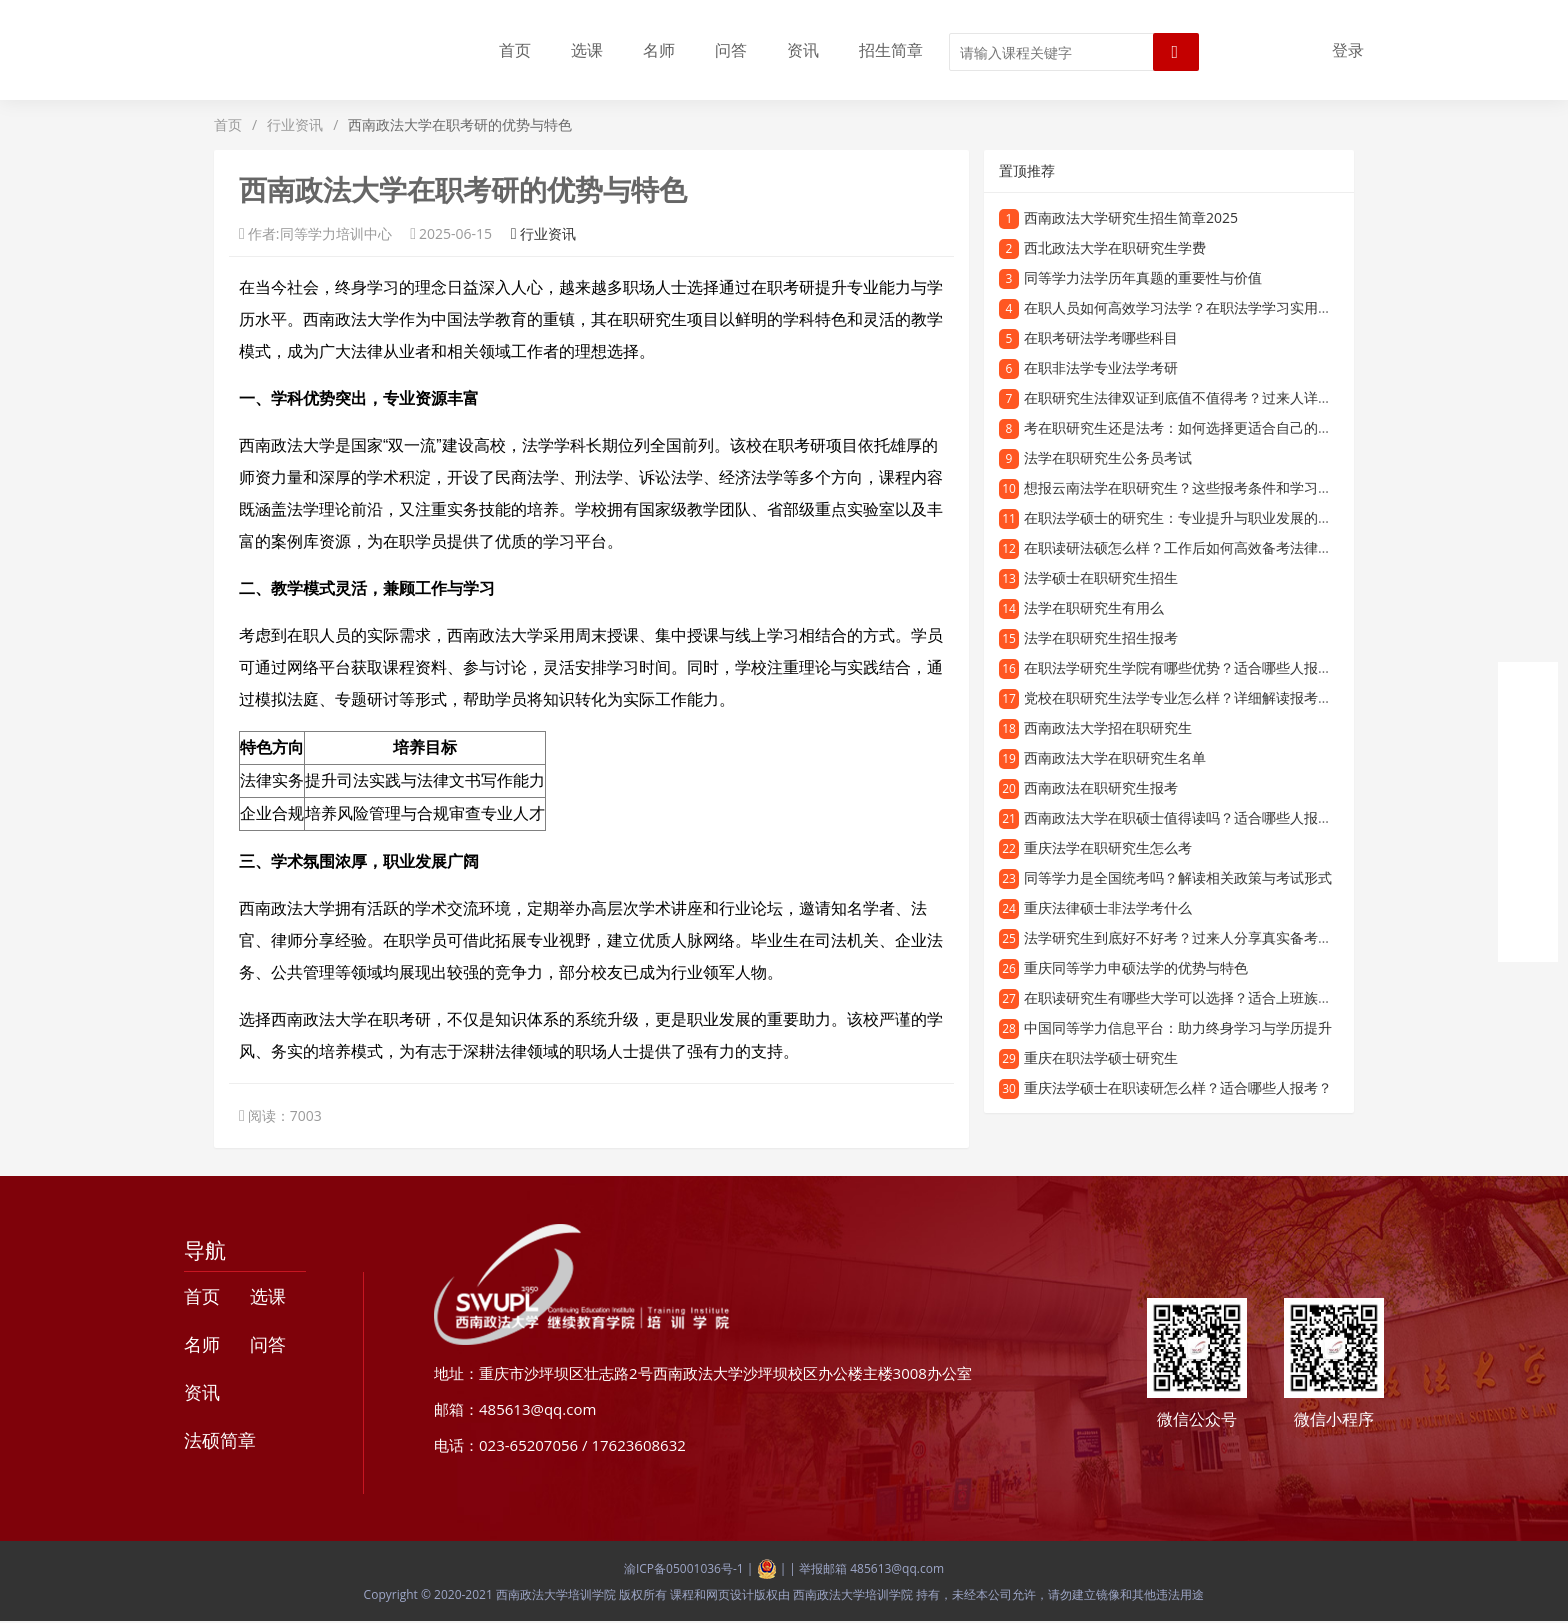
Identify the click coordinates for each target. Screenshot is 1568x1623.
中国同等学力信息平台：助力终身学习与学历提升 (1178, 1027)
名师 (659, 50)
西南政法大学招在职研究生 (1108, 727)
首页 (515, 50)
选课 (587, 50)
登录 (1348, 50)
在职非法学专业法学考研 (1101, 367)
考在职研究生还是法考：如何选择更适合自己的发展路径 (1199, 427)
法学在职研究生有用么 (1094, 607)
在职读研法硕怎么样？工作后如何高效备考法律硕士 (1185, 547)
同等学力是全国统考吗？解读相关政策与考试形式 (1178, 877)
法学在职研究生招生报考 (1101, 637)
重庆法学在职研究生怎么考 (1108, 847)
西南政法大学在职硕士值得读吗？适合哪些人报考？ (1185, 817)
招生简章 (891, 50)
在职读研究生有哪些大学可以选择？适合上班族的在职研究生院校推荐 (1241, 997)
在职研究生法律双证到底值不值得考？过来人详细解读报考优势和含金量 (1248, 397)
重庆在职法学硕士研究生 (1101, 1057)
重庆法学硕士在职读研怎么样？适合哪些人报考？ (1178, 1087)
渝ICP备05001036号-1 (684, 1568)
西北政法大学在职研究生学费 (1115, 247)
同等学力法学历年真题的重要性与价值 (1143, 277)
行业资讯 (295, 124)
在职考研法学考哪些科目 (1101, 337)
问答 (731, 50)
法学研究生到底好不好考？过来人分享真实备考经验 (1185, 937)
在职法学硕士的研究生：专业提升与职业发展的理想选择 (1199, 517)
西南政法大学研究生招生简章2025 (1131, 217)
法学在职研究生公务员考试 (1108, 457)
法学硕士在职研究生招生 (1101, 577)
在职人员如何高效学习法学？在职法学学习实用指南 (1185, 307)
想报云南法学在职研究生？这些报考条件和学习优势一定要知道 (1220, 487)
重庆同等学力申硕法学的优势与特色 (1136, 967)
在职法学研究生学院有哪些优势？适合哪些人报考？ (1185, 667)
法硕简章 (220, 1440)
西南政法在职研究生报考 (1101, 787)
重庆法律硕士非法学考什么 (1108, 907)
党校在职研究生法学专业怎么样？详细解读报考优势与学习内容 (1220, 697)
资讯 (803, 50)
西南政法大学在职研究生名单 (1115, 757)
